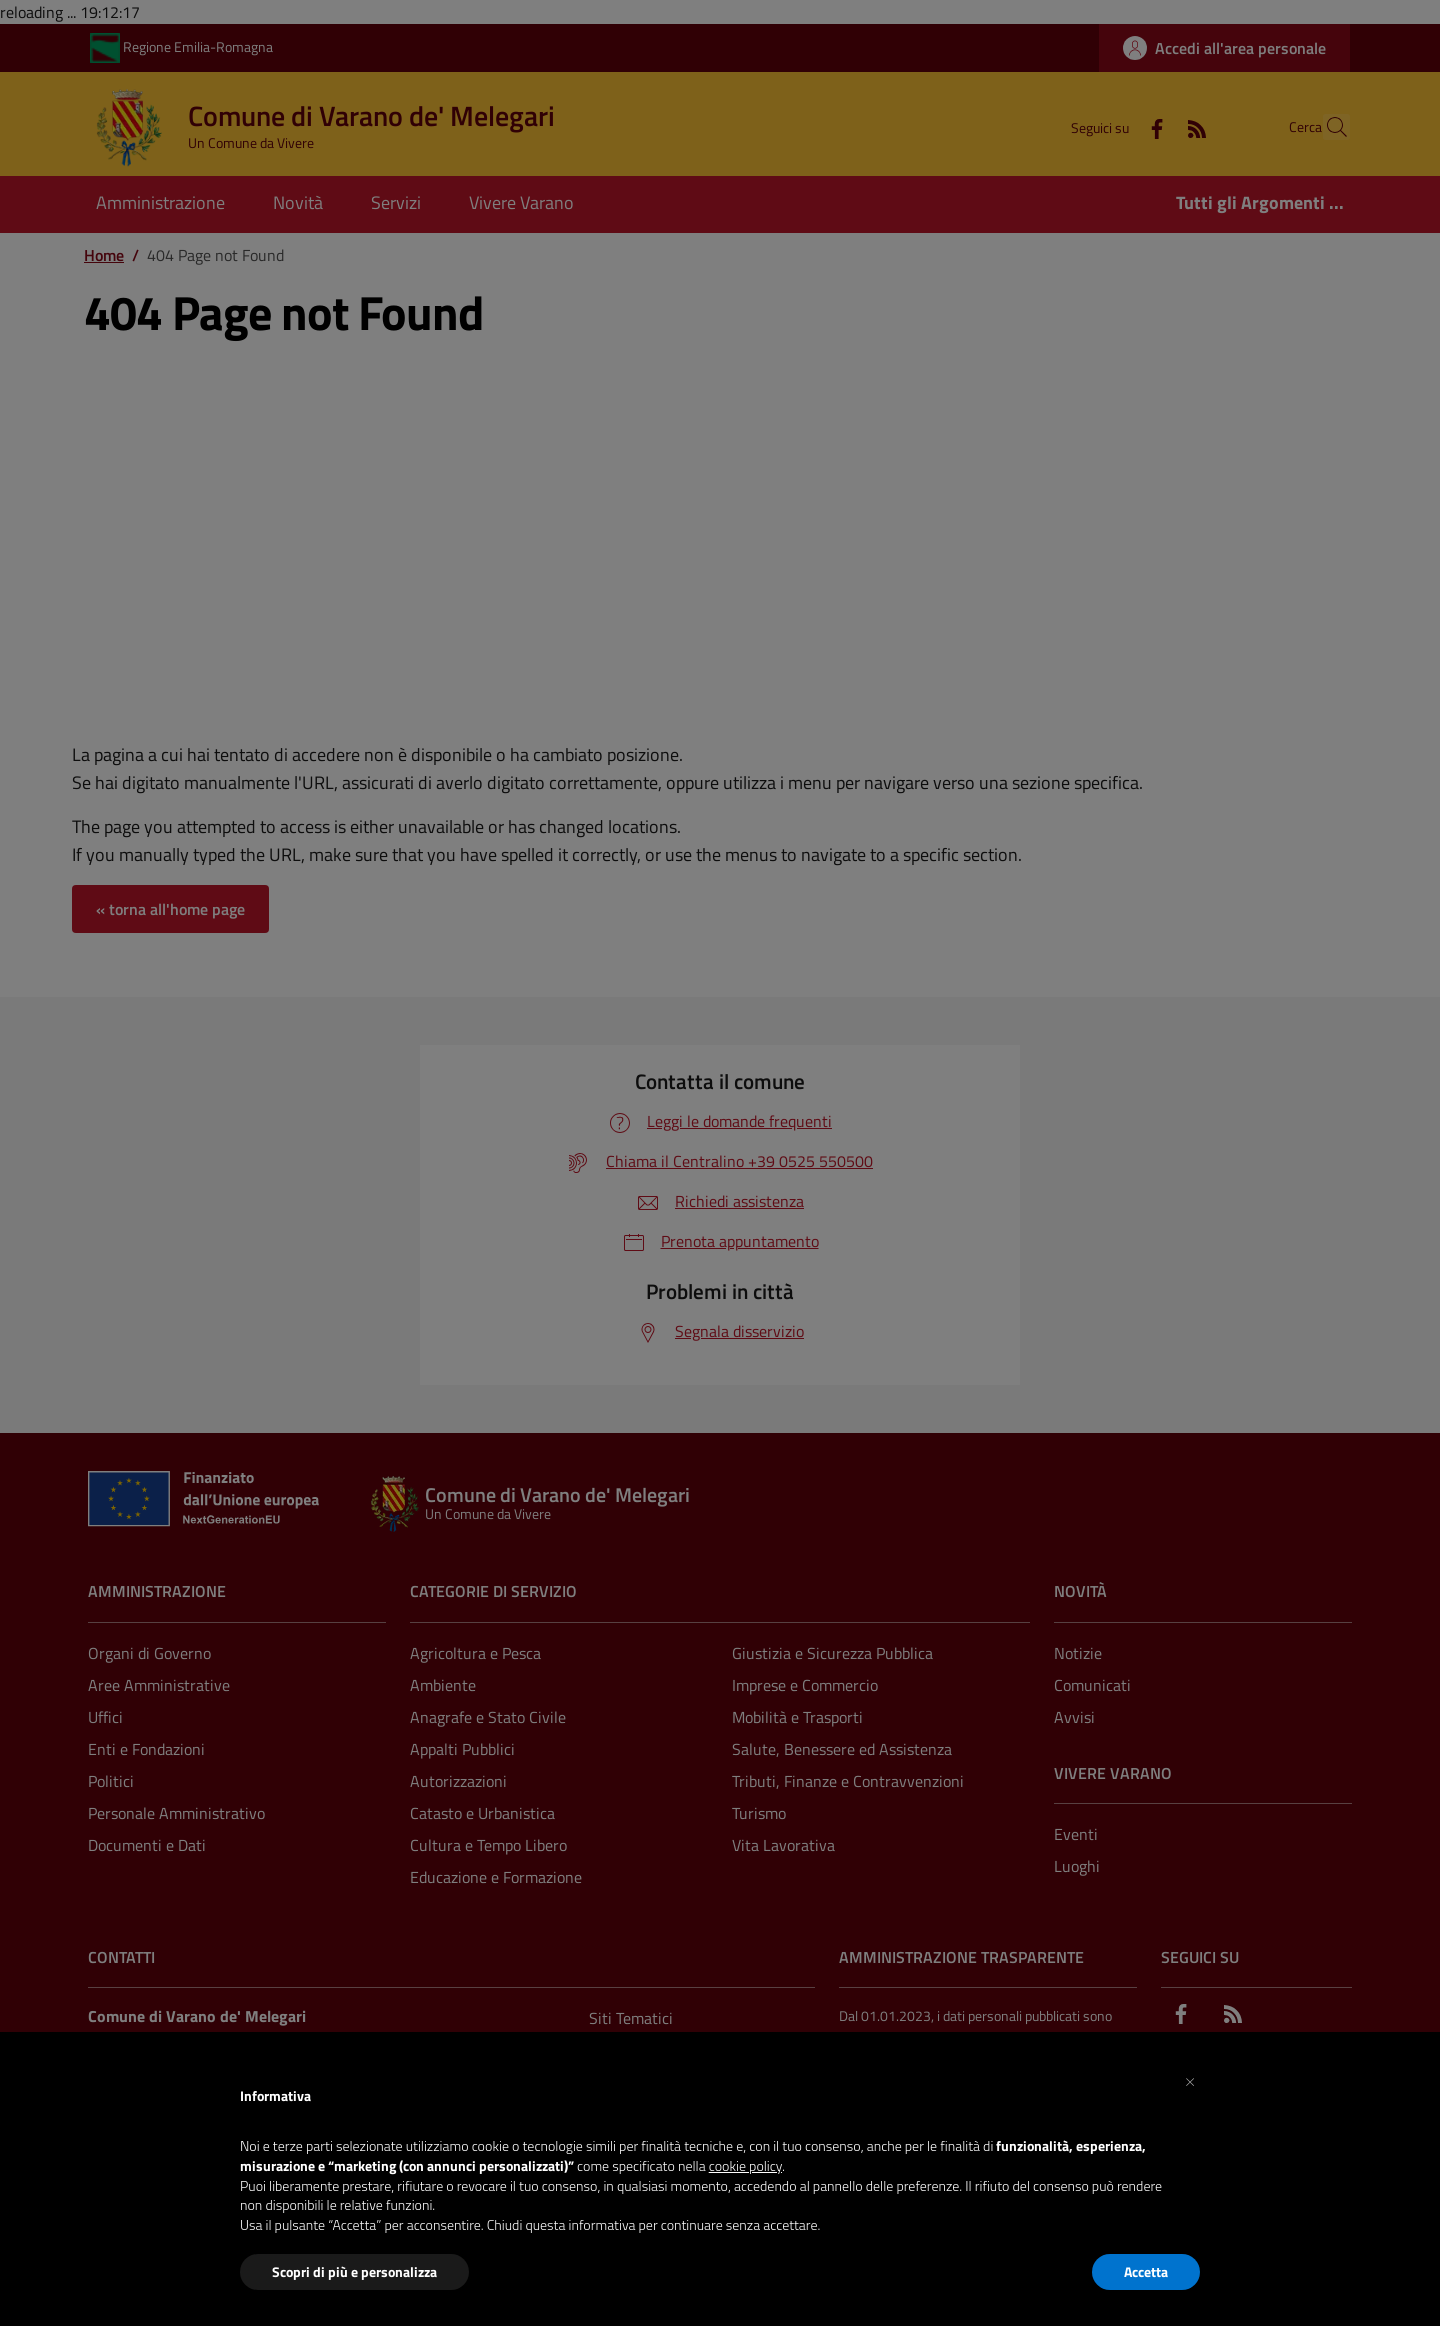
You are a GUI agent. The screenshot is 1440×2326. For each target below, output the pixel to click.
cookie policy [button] (745, 2165)
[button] (1190, 2080)
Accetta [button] (1146, 2271)
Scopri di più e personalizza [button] (354, 2271)
